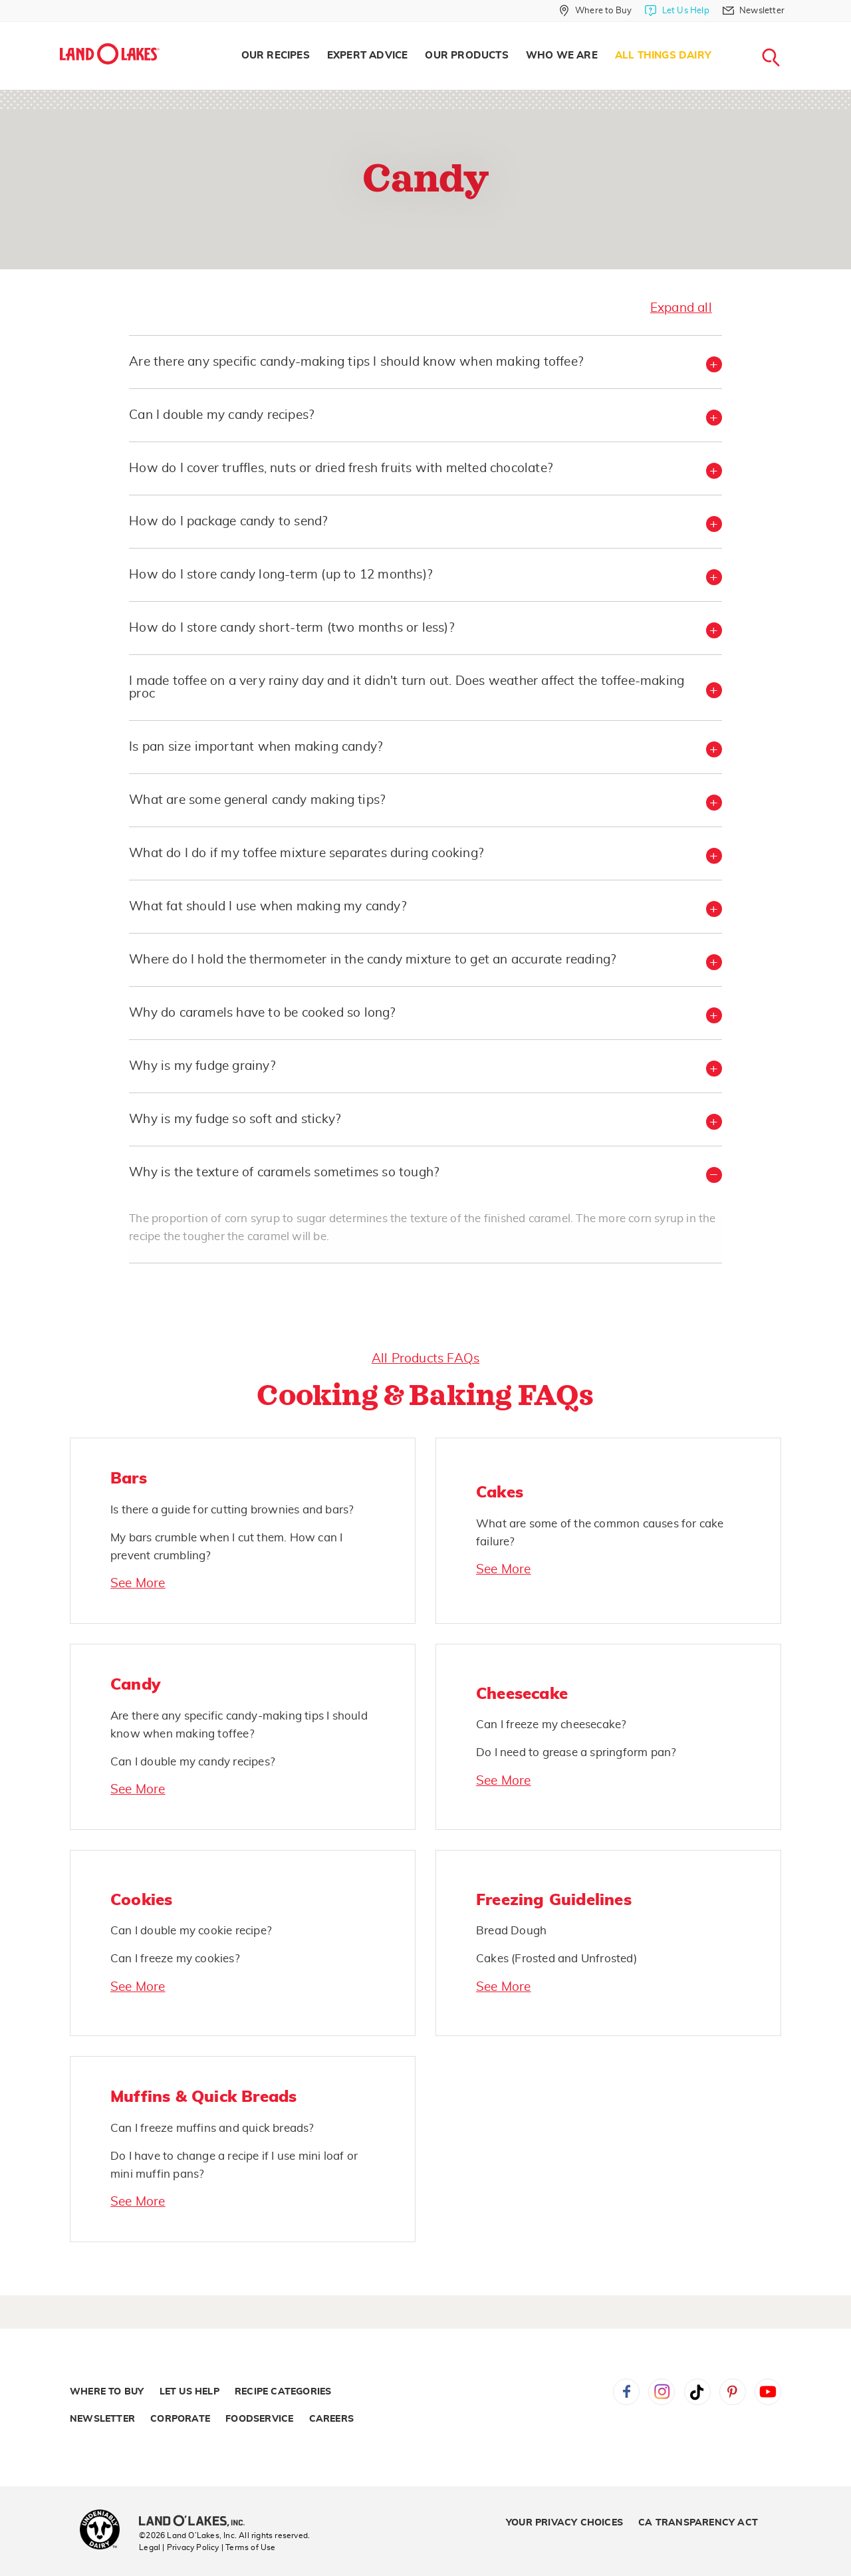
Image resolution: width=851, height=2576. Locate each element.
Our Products (466, 56)
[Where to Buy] (595, 10)
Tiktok (697, 2392)
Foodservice (259, 2419)
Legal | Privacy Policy (179, 2547)
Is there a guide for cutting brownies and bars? (232, 1509)
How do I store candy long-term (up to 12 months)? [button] (280, 575)
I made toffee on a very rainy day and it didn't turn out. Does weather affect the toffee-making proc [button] (406, 687)
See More (138, 1583)
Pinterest (732, 2392)
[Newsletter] (753, 10)
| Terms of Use (248, 2547)
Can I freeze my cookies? (175, 1958)
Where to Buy (107, 2391)
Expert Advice (367, 56)
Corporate (180, 2419)
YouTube (768, 2392)
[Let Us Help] (676, 10)
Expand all (681, 308)
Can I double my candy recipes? (192, 1761)
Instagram (661, 2392)
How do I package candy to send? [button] (228, 521)
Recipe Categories (283, 2391)
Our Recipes (275, 56)
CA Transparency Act (698, 2522)
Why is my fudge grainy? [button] (202, 1066)
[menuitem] (275, 56)
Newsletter (102, 2419)
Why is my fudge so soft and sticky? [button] (234, 1119)
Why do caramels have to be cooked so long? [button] (262, 1013)
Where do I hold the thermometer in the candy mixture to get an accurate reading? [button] (372, 960)
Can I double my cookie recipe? (191, 1930)
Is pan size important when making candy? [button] (255, 747)
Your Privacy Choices (564, 2522)
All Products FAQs (425, 1358)
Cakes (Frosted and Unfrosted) (556, 1958)
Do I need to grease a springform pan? (576, 1752)
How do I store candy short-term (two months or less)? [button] (291, 628)
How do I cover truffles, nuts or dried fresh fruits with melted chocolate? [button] (340, 468)
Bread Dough (511, 1930)
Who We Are (562, 56)
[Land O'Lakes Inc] (197, 2522)
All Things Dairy (663, 56)
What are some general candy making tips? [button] (257, 800)
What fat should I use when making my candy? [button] (267, 906)
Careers (331, 2419)
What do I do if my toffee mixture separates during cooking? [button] (306, 853)
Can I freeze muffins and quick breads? (212, 2128)
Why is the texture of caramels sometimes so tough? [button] (284, 1172)
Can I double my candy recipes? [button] (221, 415)
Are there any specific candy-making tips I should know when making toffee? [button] (356, 362)
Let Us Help (189, 2391)
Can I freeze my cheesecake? (551, 1724)
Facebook (626, 2392)
